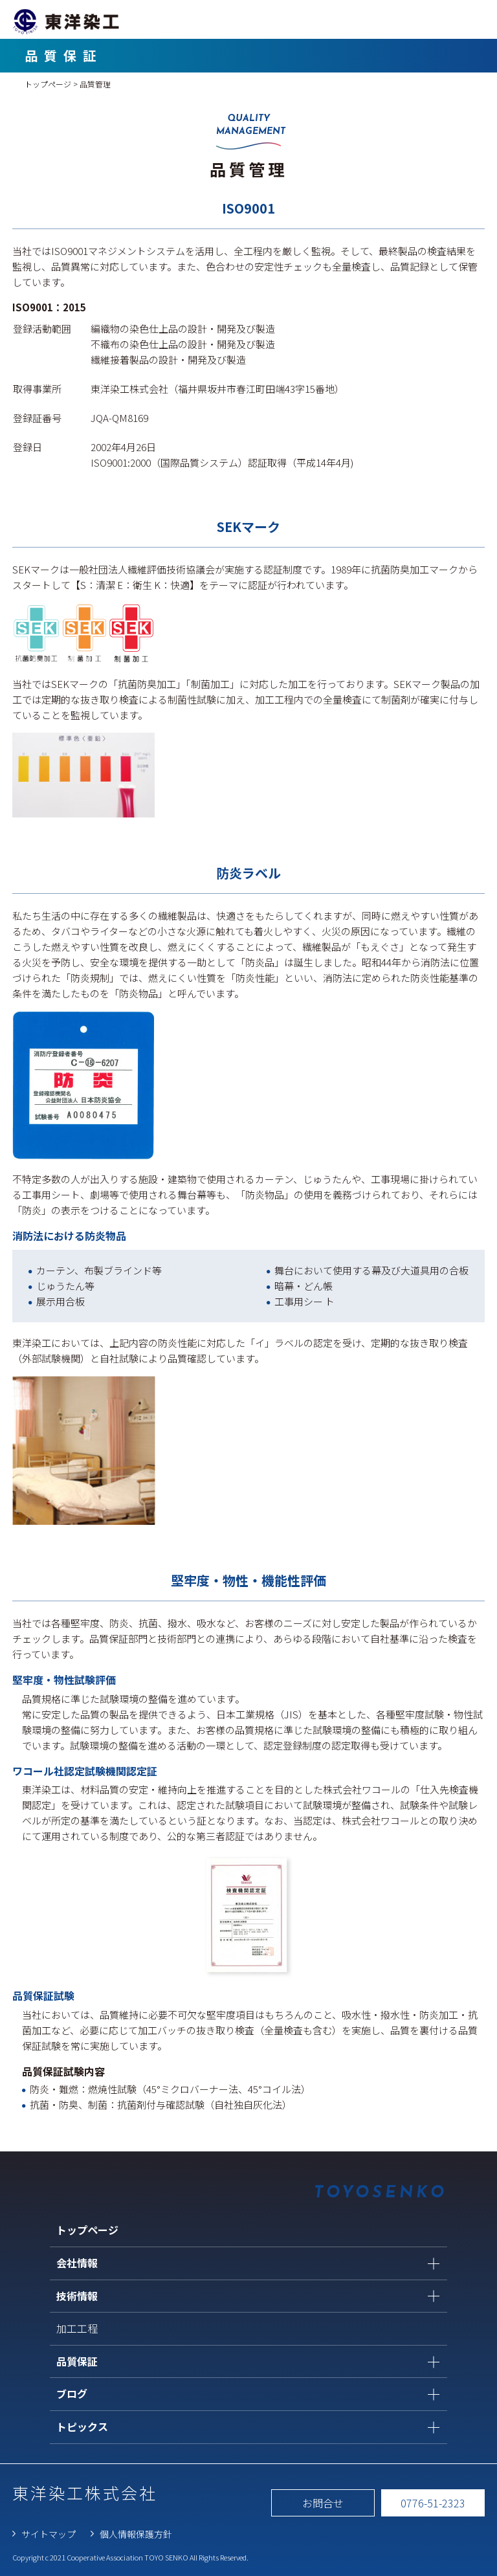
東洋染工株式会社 (84, 2492)
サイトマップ (48, 2533)
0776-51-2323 (433, 2503)
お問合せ (323, 2503)
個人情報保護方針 (136, 2533)
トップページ (48, 83)
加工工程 (77, 2328)
